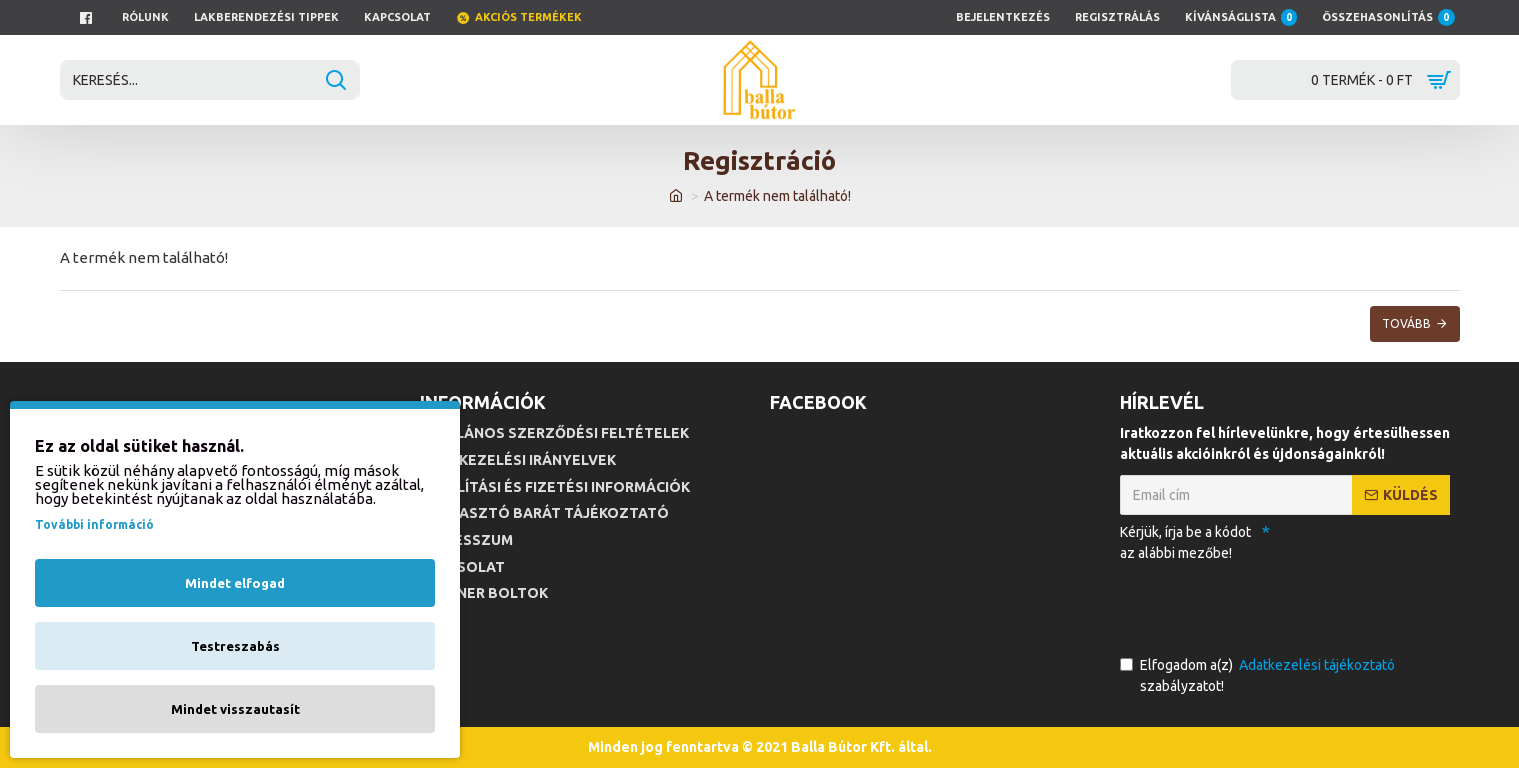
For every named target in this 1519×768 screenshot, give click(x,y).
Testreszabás (235, 646)
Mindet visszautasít (235, 709)
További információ (94, 524)
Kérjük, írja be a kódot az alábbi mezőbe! (1185, 542)
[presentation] (1260, 605)
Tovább (1406, 323)
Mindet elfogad (235, 583)
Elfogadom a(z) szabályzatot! (1259, 674)
